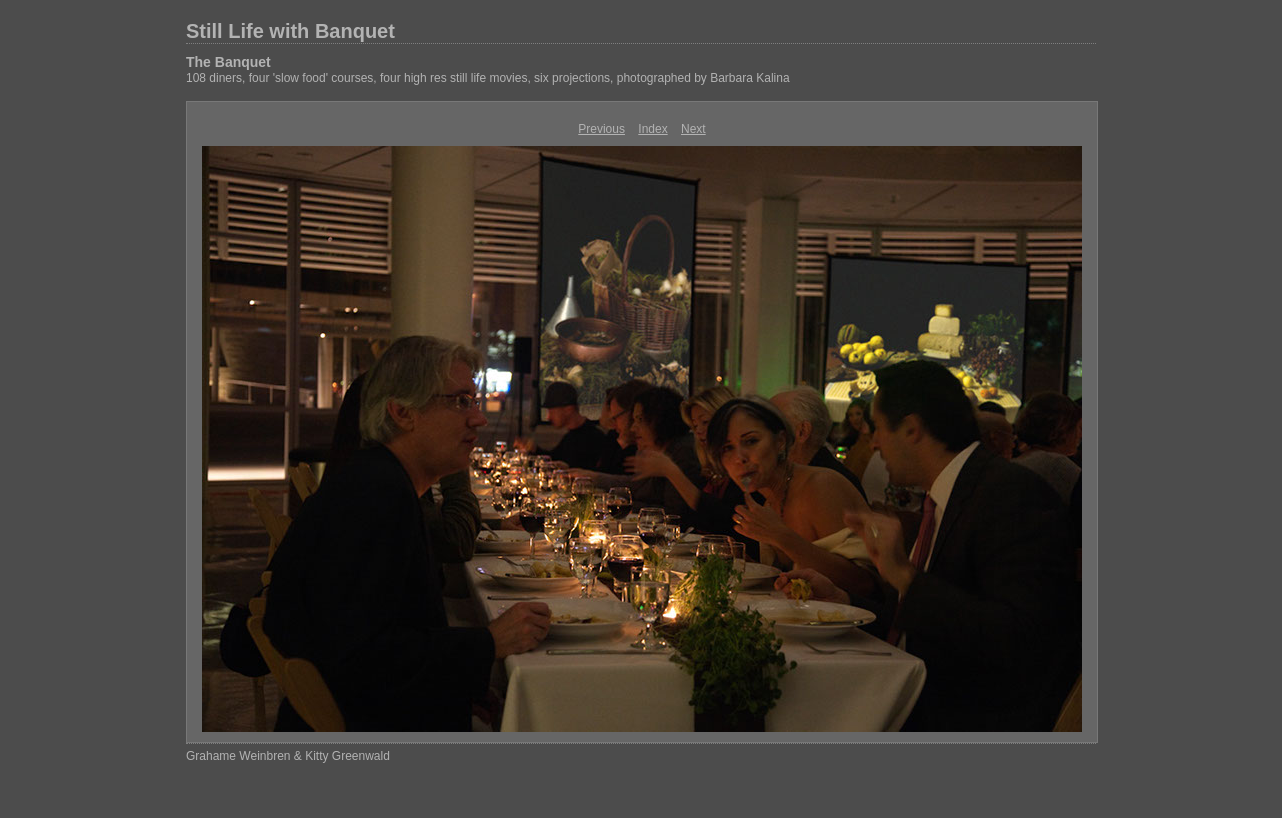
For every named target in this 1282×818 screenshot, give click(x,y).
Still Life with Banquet (290, 31)
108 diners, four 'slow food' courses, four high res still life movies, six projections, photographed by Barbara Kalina (488, 78)
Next (693, 129)
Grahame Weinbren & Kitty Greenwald (288, 756)
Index (652, 129)
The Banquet (228, 62)
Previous (601, 129)
